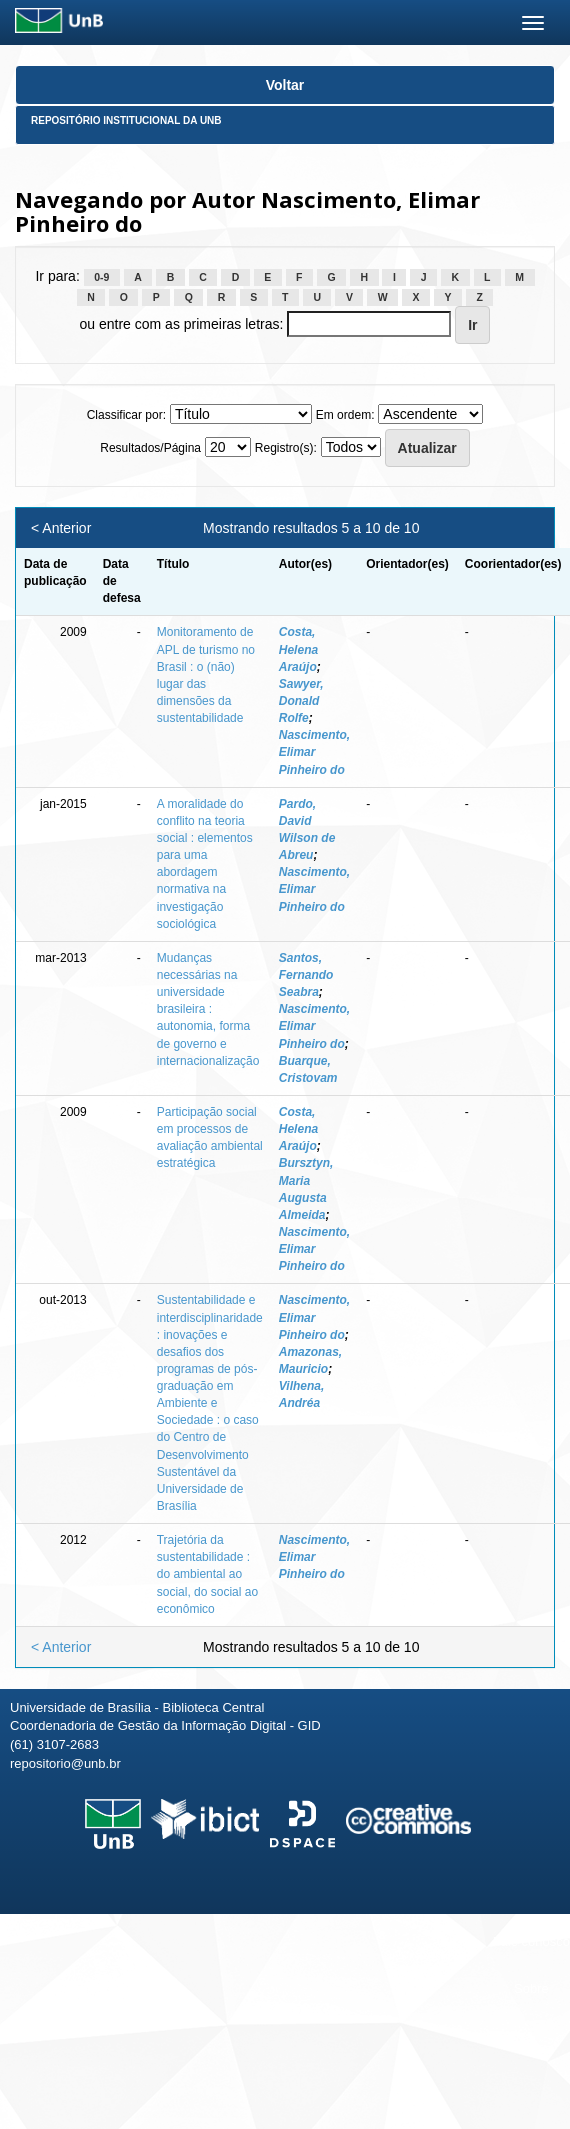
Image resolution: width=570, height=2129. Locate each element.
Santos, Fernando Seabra (306, 975)
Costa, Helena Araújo (298, 649)
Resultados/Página (150, 448)
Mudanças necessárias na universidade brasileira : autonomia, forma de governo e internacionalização (208, 1009)
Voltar (285, 85)
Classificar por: (126, 415)
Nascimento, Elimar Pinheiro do (314, 752)
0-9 (101, 277)
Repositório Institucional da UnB (126, 120)
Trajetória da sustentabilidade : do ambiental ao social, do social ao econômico (207, 1574)
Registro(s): (286, 448)
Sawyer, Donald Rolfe (301, 701)
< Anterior (61, 528)
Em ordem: (345, 415)
